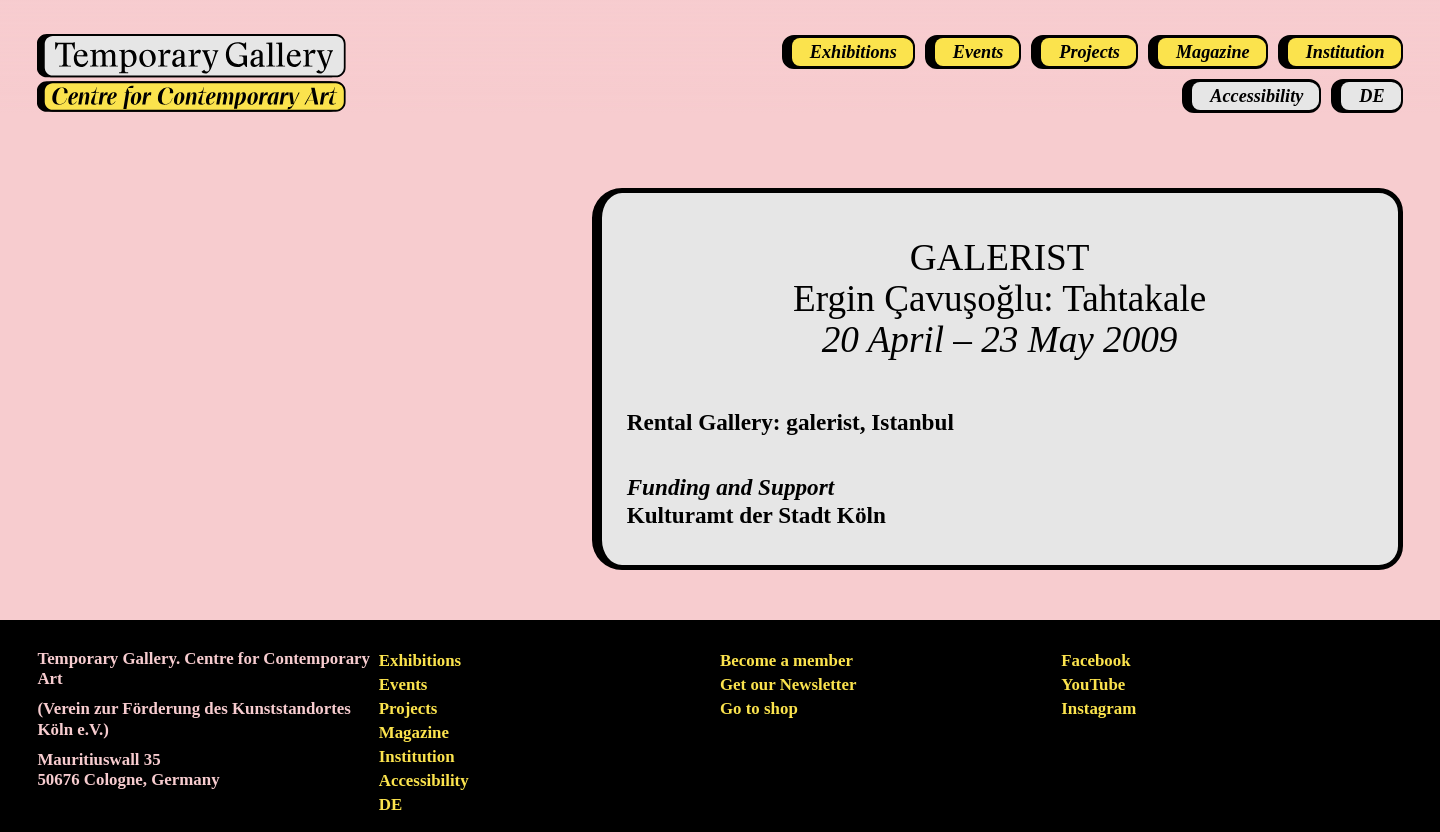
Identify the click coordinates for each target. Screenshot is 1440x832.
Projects (408, 708)
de (390, 804)
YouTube (1093, 684)
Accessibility (424, 780)
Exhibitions (420, 660)
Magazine (414, 732)
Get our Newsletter (788, 684)
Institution (417, 756)
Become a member (786, 660)
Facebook (1095, 660)
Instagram (1098, 708)
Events (403, 684)
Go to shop (759, 708)
